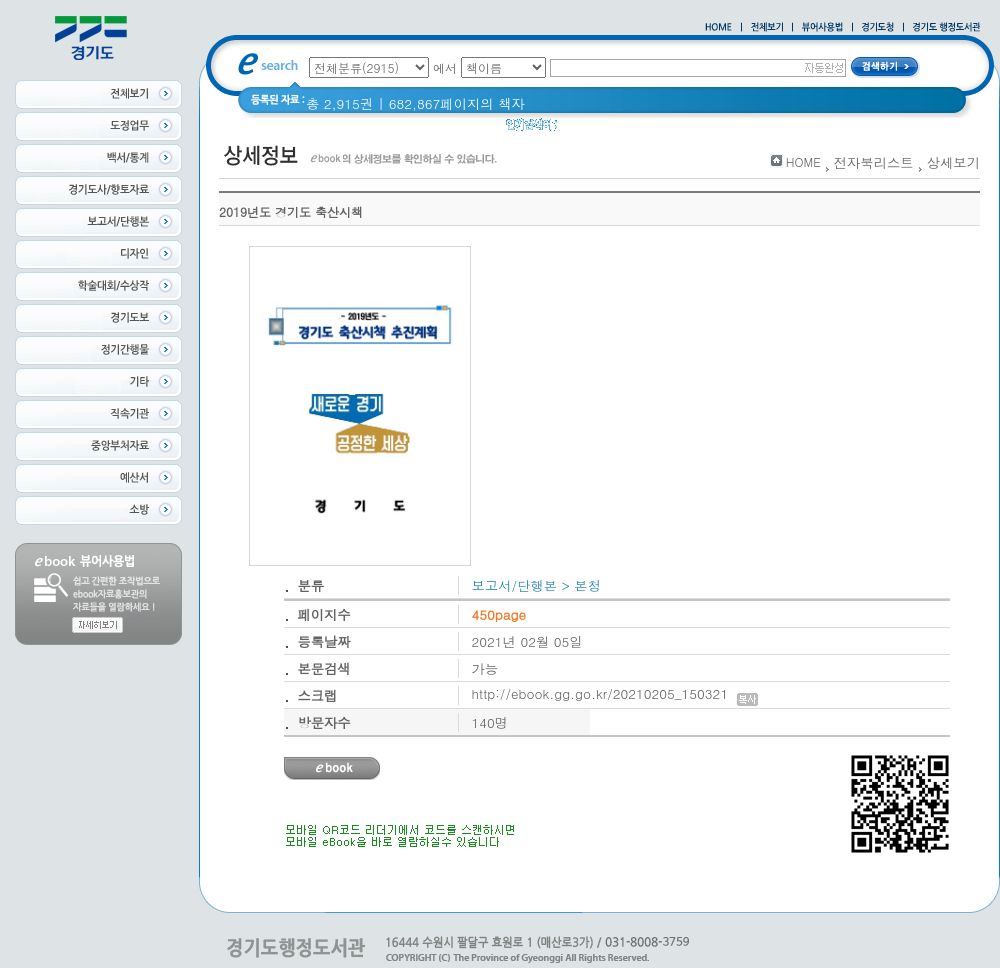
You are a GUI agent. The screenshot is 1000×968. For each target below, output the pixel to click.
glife (583, 129)
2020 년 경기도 (658, 129)
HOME (803, 161)
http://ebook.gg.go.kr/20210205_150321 (615, 693)
